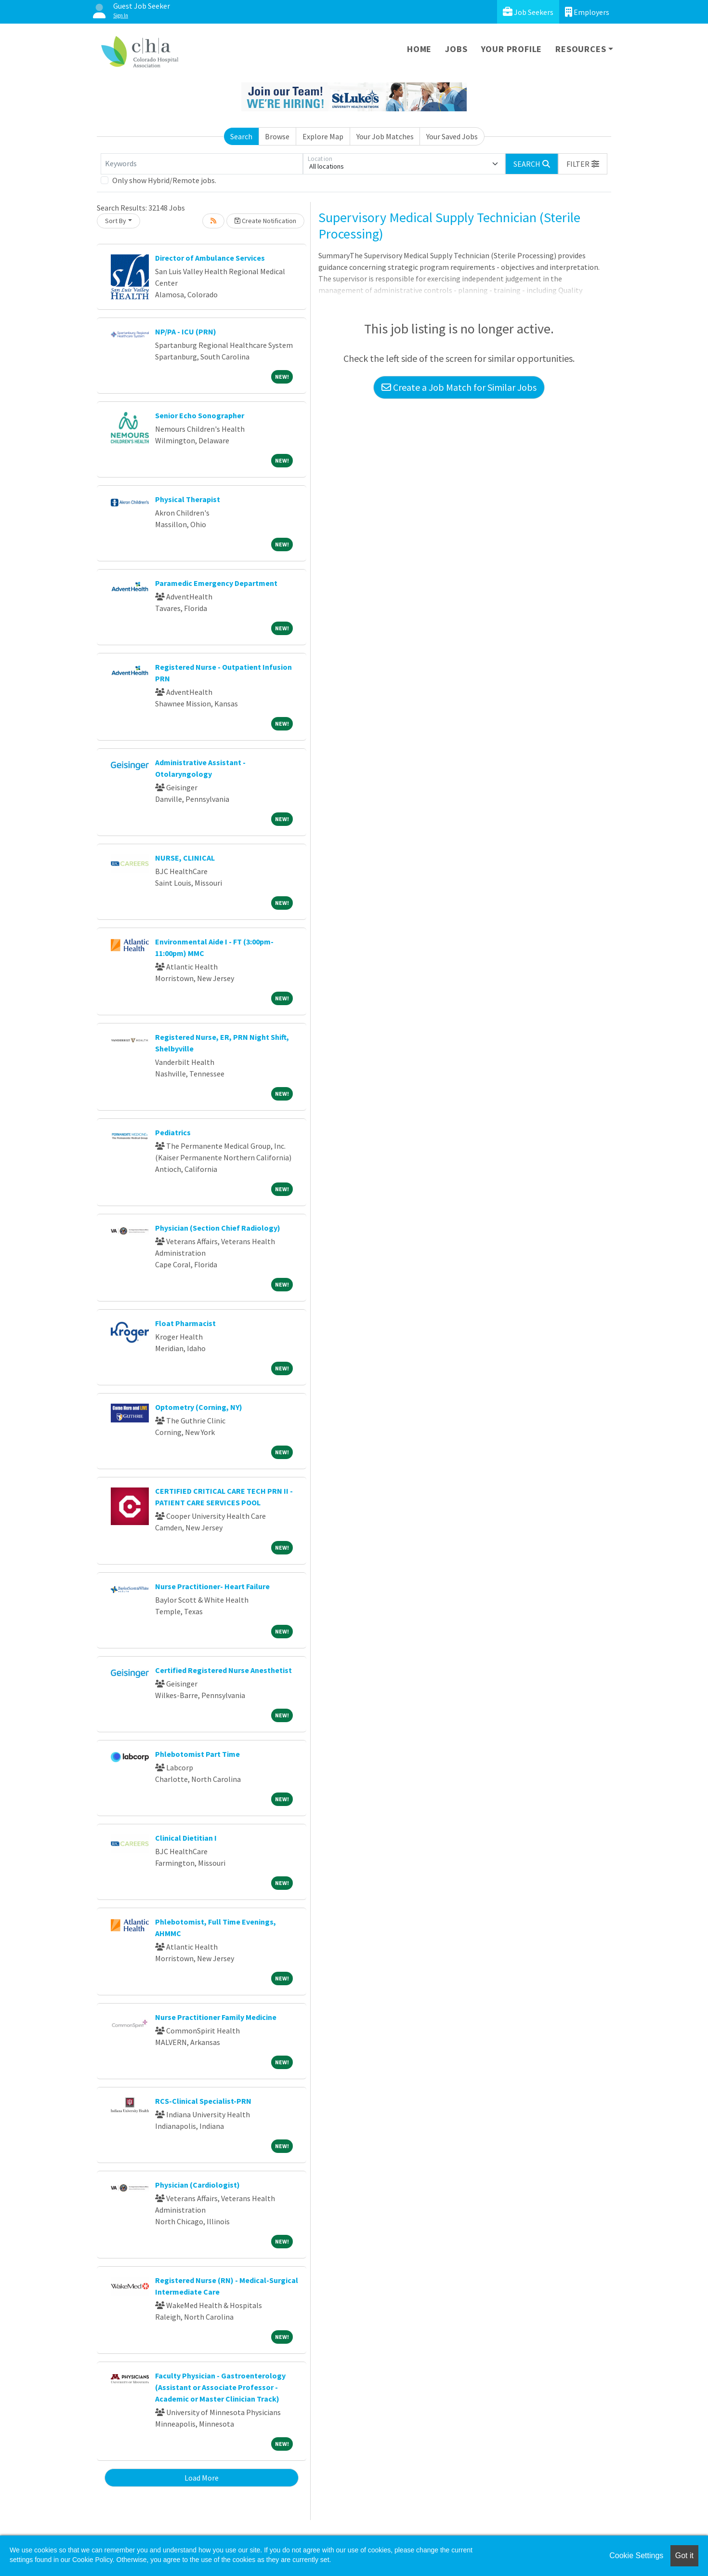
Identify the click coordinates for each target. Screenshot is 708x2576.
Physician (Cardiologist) (197, 2185)
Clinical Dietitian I (186, 1838)
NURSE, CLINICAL (185, 858)
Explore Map (322, 136)
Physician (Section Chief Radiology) (217, 1228)
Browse (277, 136)
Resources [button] (580, 48)
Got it (684, 2555)
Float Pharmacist (185, 1323)
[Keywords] (202, 163)
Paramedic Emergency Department (216, 583)
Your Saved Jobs (452, 136)
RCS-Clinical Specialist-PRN (203, 2101)
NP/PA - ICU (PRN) (185, 331)
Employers (587, 12)
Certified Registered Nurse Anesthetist (223, 1670)
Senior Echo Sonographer (199, 415)
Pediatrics (173, 1132)
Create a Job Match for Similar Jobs (459, 387)
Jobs (456, 48)
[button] (582, 163)
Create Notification (265, 220)
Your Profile (511, 48)
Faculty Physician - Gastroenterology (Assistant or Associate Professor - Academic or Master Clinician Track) (220, 2387)
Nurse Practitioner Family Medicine (215, 2017)
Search (241, 136)
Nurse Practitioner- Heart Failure (212, 1586)
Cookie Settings (636, 2555)
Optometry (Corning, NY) (198, 1407)
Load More (201, 2478)
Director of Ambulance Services (210, 258)
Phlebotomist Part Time (197, 1754)
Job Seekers (528, 12)
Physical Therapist (187, 499)
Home (419, 48)
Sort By (115, 220)
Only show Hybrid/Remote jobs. (164, 180)
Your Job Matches (385, 136)
